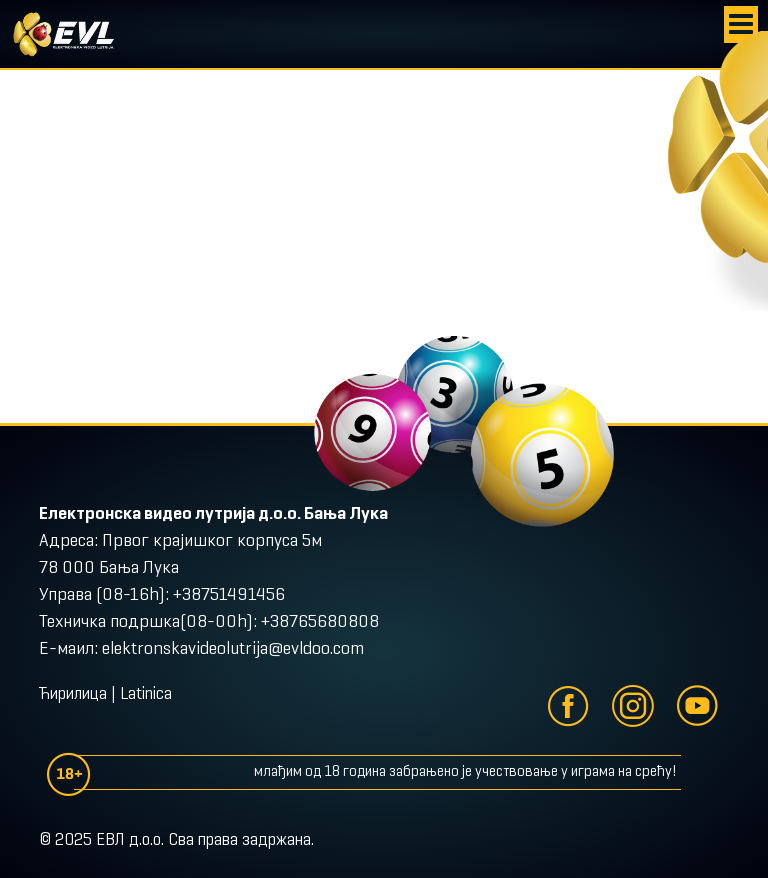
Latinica (146, 695)
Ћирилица (73, 695)
